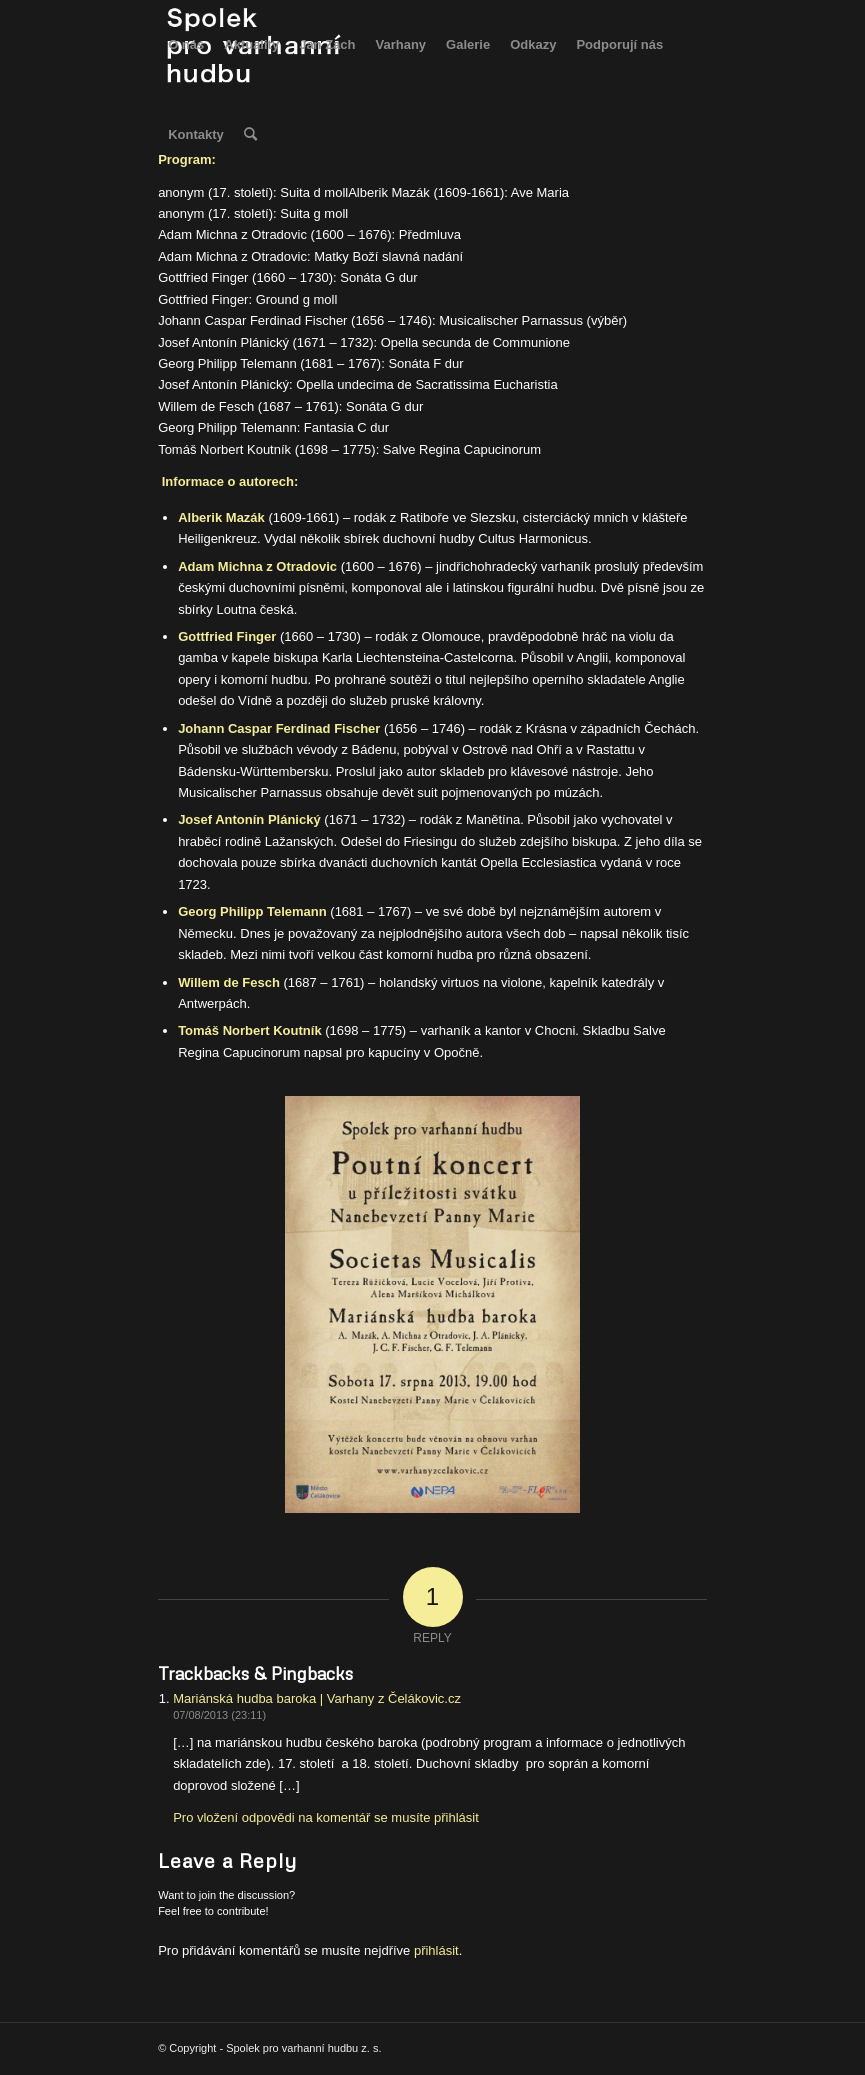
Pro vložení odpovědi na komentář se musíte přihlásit (326, 1817)
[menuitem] (186, 45)
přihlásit (436, 1950)
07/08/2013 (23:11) (219, 1715)
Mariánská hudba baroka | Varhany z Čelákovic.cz (317, 1698)
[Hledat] (250, 135)
